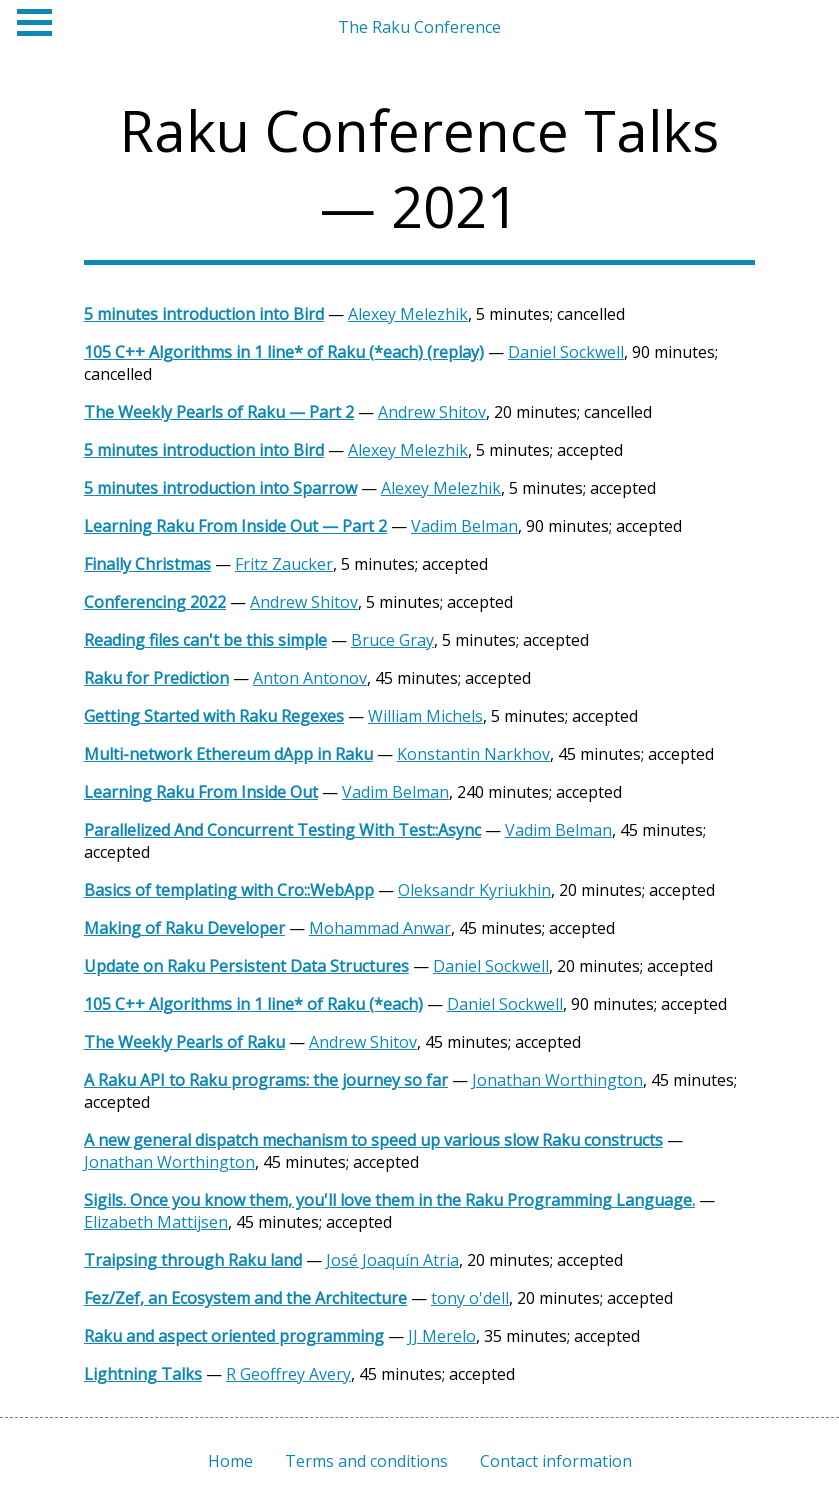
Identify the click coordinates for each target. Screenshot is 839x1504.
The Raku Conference (419, 27)
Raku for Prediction (156, 678)
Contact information (556, 1461)
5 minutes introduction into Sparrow (220, 488)
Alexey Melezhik (408, 314)
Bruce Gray (392, 640)
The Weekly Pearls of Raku (184, 1042)
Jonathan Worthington (557, 1080)
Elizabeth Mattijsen (156, 1222)
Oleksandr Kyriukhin (474, 890)
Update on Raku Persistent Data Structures (246, 966)
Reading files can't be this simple (205, 640)
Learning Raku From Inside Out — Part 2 (235, 526)
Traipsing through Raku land (193, 1260)
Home (230, 1461)
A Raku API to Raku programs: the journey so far (266, 1080)
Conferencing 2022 (155, 602)
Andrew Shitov (432, 412)
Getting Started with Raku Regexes (214, 716)
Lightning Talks (143, 1374)
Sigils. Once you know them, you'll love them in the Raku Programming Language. (389, 1200)
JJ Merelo (442, 1336)
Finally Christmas (147, 564)
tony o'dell (470, 1298)
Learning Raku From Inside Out (201, 792)
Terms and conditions (366, 1461)
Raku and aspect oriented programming (234, 1336)
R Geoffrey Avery (288, 1374)
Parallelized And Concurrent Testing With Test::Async (282, 830)
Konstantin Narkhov (473, 754)
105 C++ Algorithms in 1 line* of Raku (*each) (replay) (284, 352)
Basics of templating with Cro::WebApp (229, 890)
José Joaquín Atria (392, 1260)
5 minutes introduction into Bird (204, 314)
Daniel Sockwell (566, 352)
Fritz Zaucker (284, 564)
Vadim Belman (464, 526)
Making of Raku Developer (184, 928)
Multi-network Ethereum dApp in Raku (228, 754)
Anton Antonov (310, 678)
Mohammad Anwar (380, 928)
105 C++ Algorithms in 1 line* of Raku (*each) (253, 1004)
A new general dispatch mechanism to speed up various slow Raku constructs (373, 1140)
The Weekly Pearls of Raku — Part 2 (219, 412)
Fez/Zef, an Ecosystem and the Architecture (245, 1298)
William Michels (425, 716)
